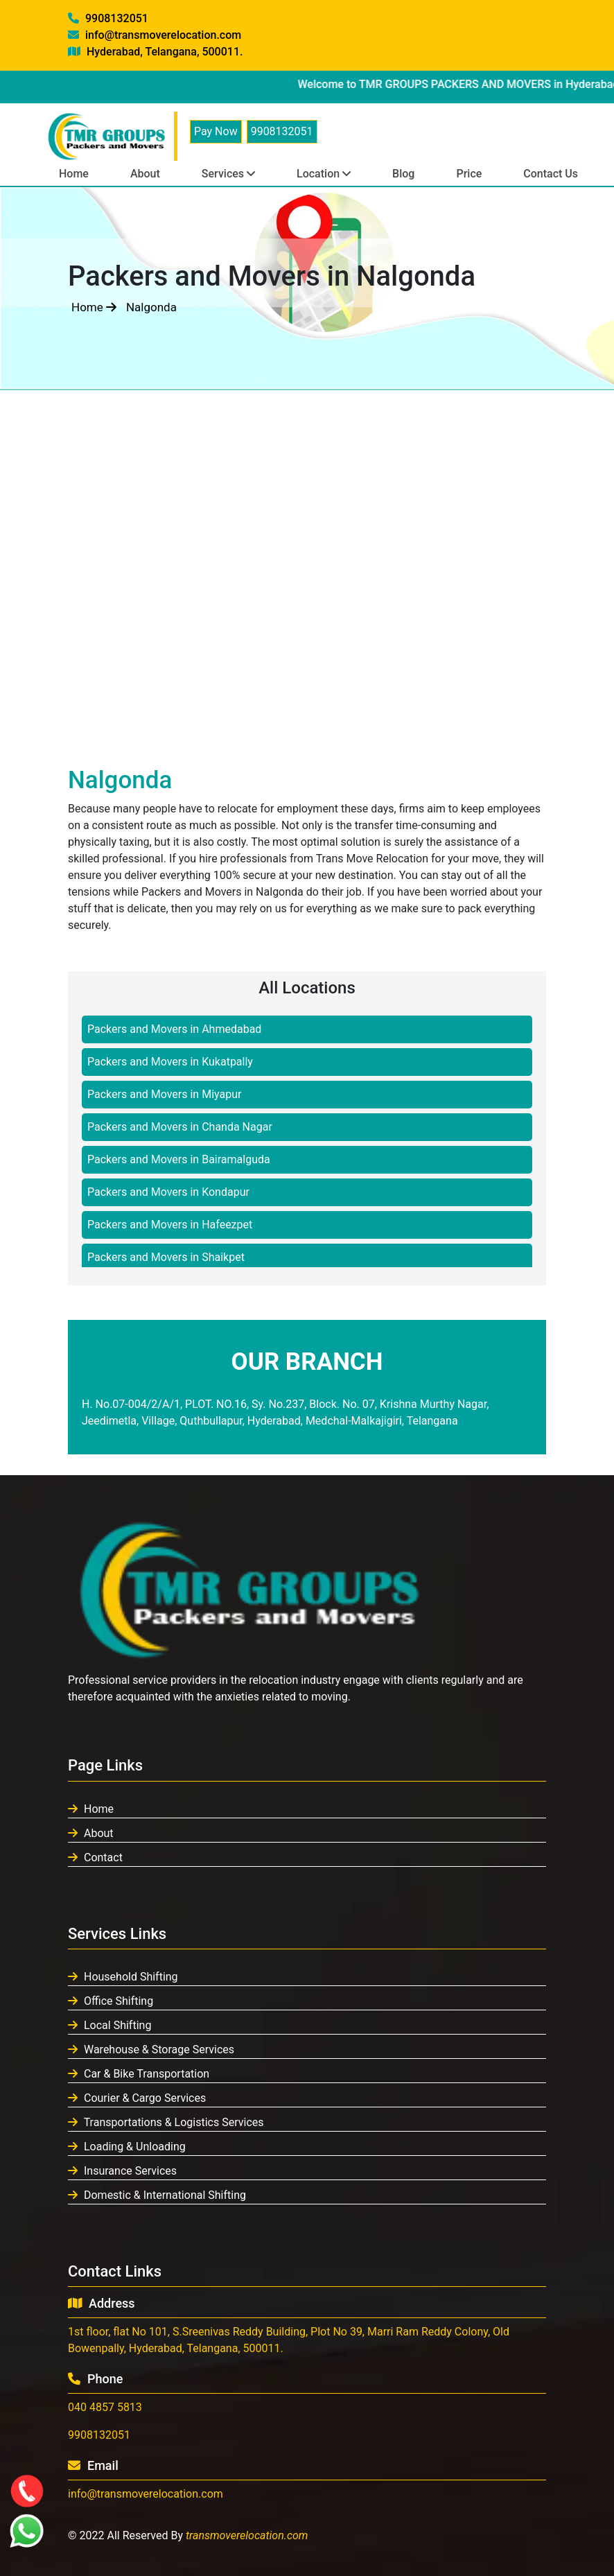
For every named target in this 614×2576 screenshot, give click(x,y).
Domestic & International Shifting (157, 2195)
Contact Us (550, 173)
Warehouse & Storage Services (151, 2049)
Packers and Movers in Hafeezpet (169, 1224)
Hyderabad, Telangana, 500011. (155, 51)
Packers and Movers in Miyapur (164, 1094)
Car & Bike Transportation (138, 2073)
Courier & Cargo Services (137, 2098)
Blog (403, 173)
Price (469, 173)
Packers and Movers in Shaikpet (166, 1257)
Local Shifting (109, 2025)
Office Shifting (110, 2001)
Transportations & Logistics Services (166, 2122)
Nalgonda (151, 307)
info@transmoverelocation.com (154, 35)
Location (324, 173)
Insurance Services (122, 2170)
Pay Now (216, 131)
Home (74, 173)
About (145, 173)
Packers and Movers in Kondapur (168, 1192)
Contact (95, 1857)
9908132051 (108, 18)
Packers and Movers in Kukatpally (170, 1061)
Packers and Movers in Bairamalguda (178, 1159)
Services (228, 173)
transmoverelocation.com (247, 2535)
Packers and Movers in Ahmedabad (174, 1029)
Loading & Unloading (127, 2146)
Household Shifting (123, 1976)
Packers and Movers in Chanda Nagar (179, 1126)
